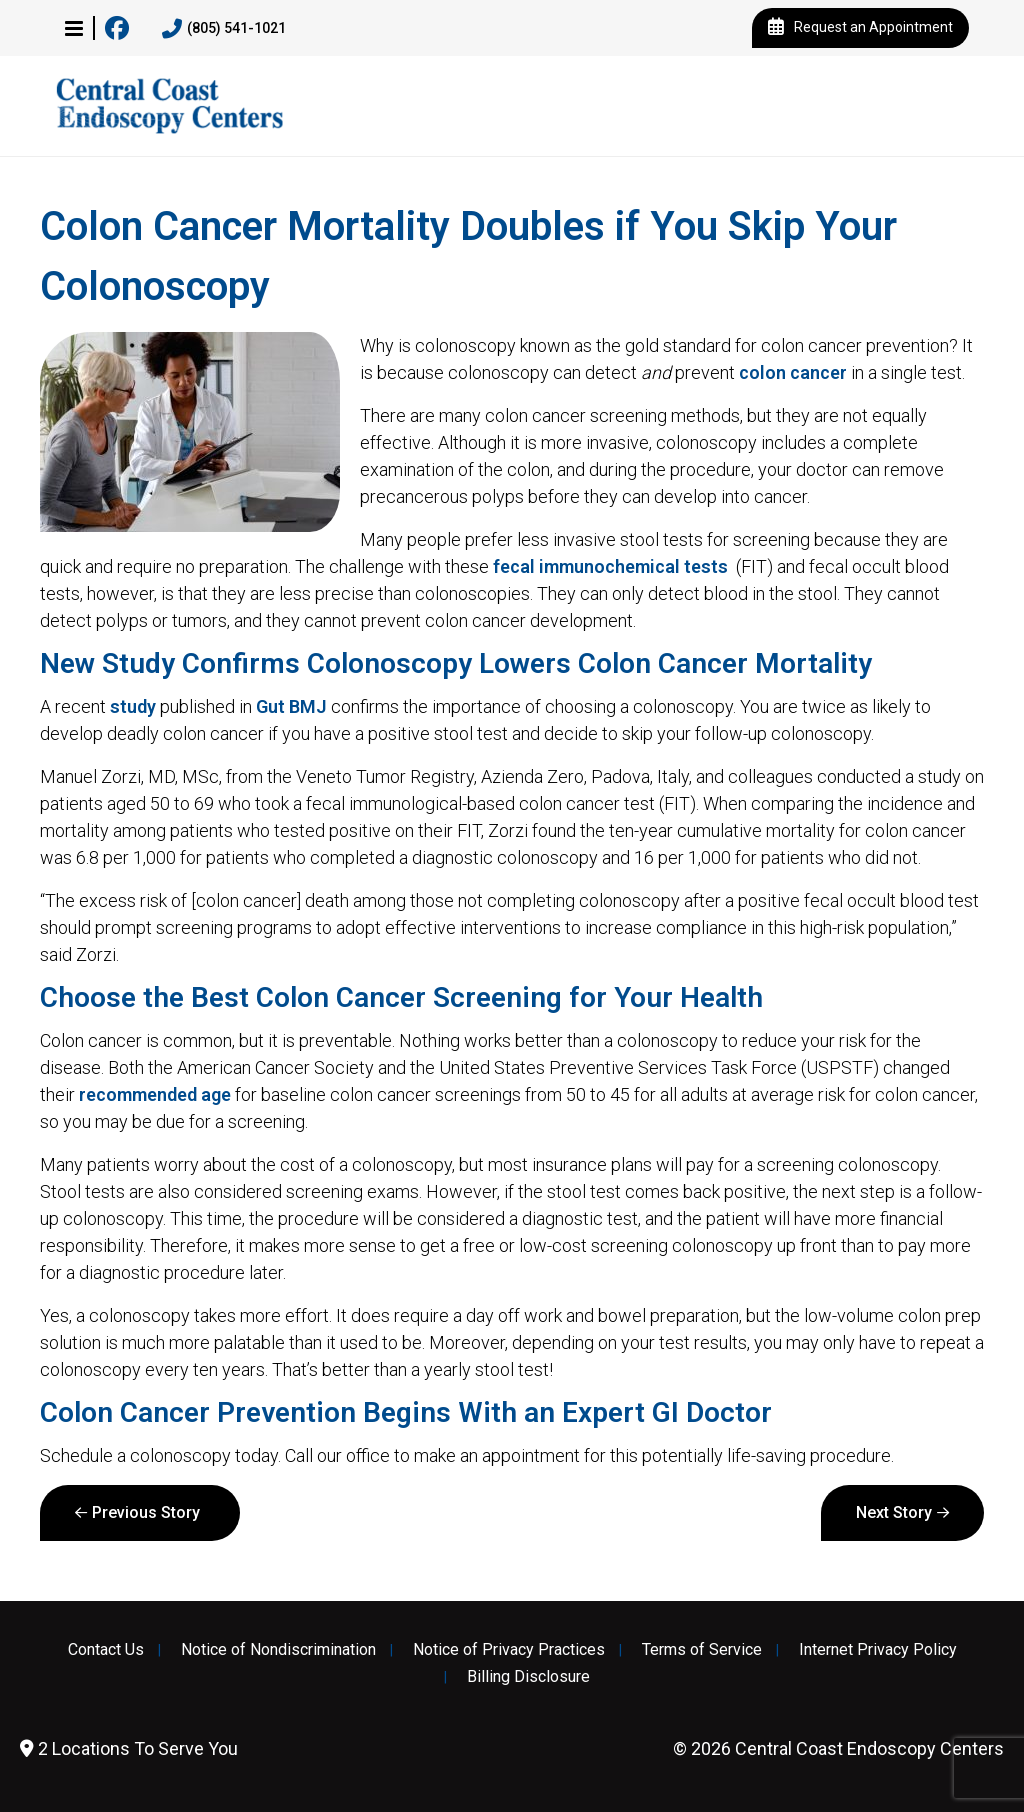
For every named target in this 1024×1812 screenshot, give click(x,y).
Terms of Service (702, 1650)
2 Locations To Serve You (129, 1748)
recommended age (155, 1094)
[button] (74, 28)
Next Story (894, 1512)
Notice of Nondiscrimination (278, 1650)
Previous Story (146, 1512)
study (133, 706)
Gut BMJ (291, 706)
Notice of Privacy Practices (509, 1650)
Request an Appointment (860, 28)
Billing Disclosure (528, 1677)
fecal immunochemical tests (610, 566)
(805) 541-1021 (224, 29)
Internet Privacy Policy (878, 1650)
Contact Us (106, 1650)
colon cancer (793, 372)
